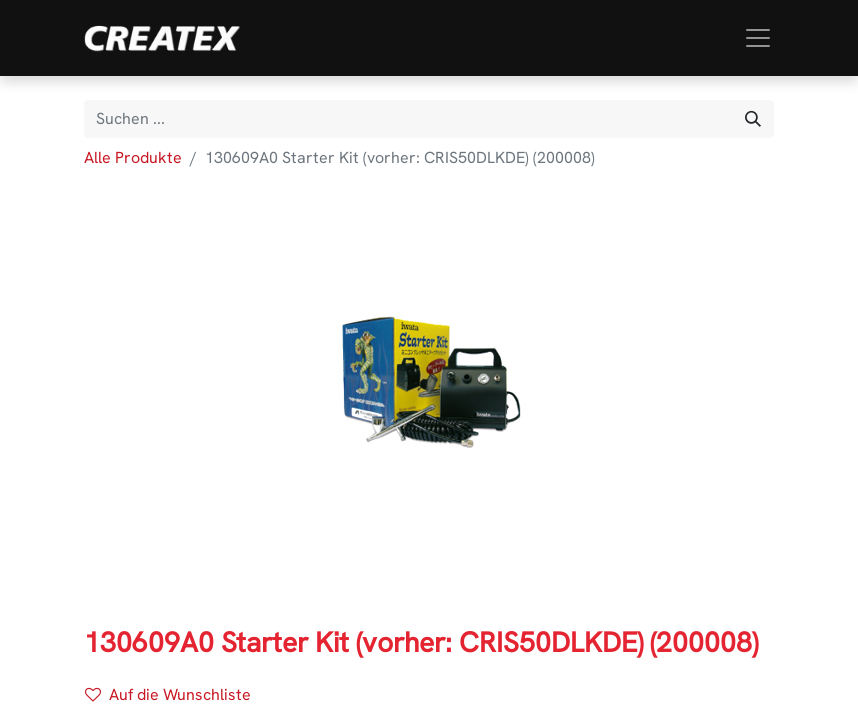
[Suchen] (753, 119)
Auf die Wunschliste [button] (168, 694)
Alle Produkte (133, 157)
